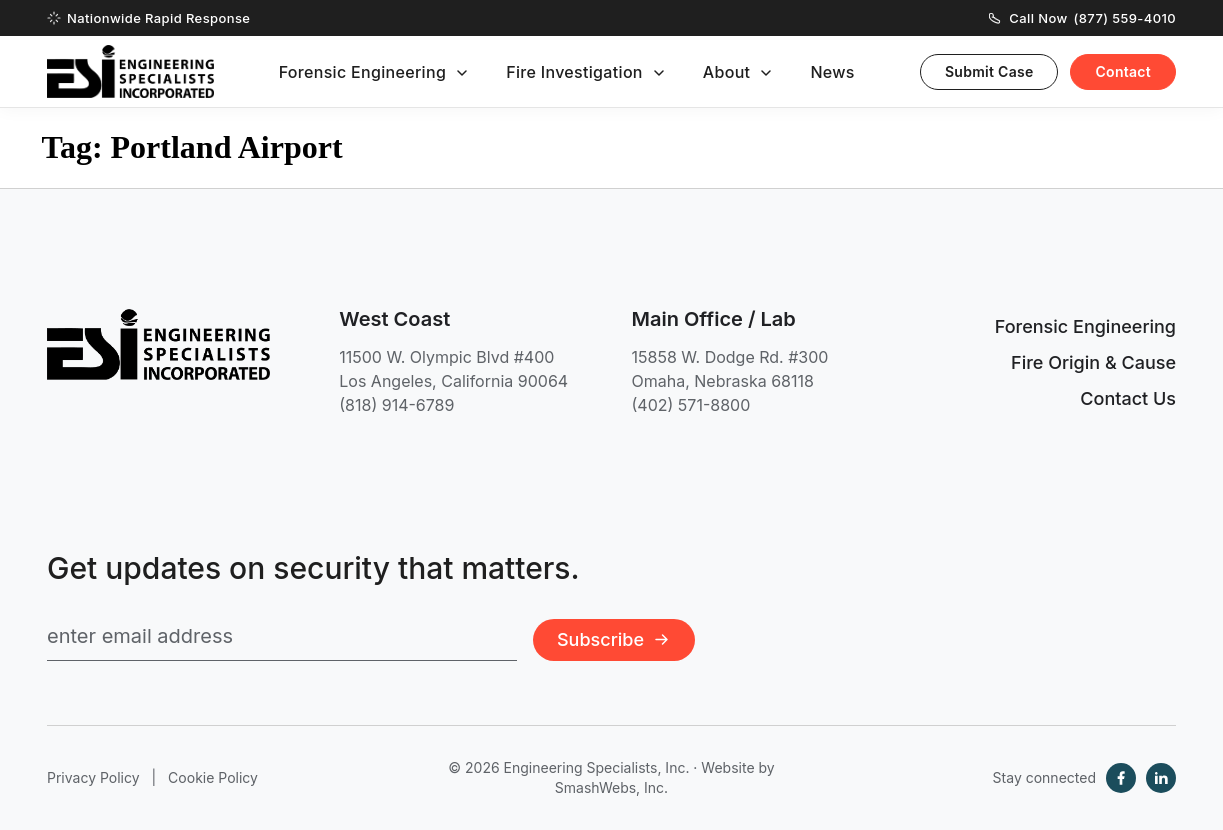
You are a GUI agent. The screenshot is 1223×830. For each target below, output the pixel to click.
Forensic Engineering (363, 72)
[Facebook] (1121, 778)
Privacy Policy (93, 777)
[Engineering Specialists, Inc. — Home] (130, 71)
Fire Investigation (574, 72)
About (727, 72)
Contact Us (1128, 398)
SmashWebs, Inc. (611, 787)
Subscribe (614, 639)
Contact (1123, 71)
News (832, 72)
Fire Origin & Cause (1093, 362)
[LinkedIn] (1161, 778)
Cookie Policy (213, 777)
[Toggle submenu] (462, 73)
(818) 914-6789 (396, 405)
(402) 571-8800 (691, 405)
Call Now (1082, 18)
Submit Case (989, 71)
